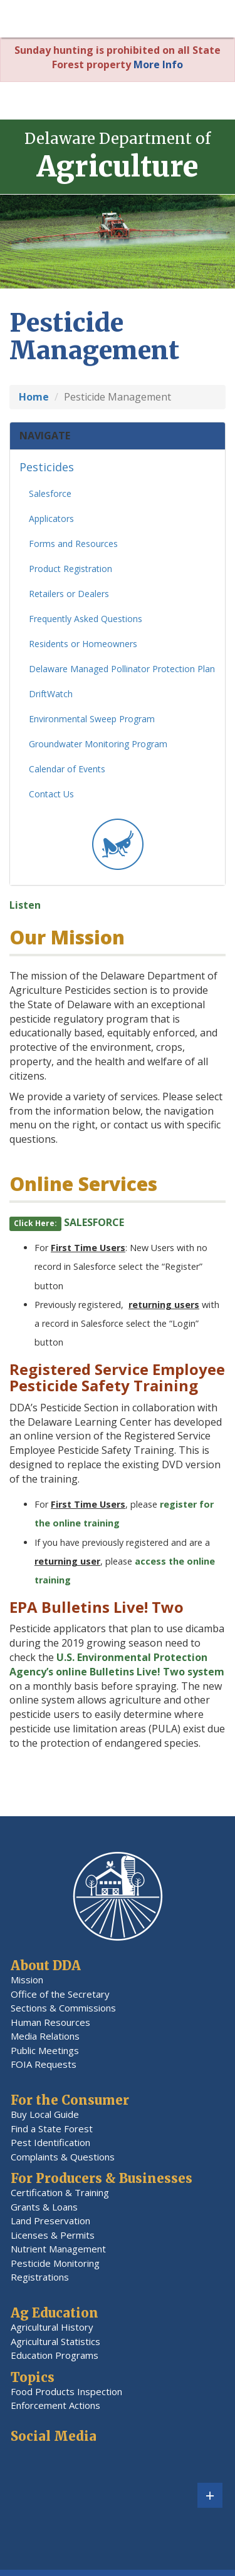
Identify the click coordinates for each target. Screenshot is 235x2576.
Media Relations (45, 2036)
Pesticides (46, 471)
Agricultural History (52, 2327)
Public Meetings (45, 2050)
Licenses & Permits (53, 2235)
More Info (158, 64)
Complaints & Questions (63, 2156)
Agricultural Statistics (55, 2341)
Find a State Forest (52, 2128)
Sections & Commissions (63, 2007)
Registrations (40, 2277)
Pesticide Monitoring (55, 2263)
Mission (27, 1979)
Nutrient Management (58, 2248)
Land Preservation (50, 2220)
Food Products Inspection (66, 2391)
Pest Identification (50, 2142)
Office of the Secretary (60, 1994)
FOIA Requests (43, 2064)
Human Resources (50, 2022)
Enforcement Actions (55, 2405)
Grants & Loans (44, 2206)
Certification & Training (60, 2192)
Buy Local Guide (45, 2114)
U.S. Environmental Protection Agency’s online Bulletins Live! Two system (116, 1669)
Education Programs (54, 2355)
